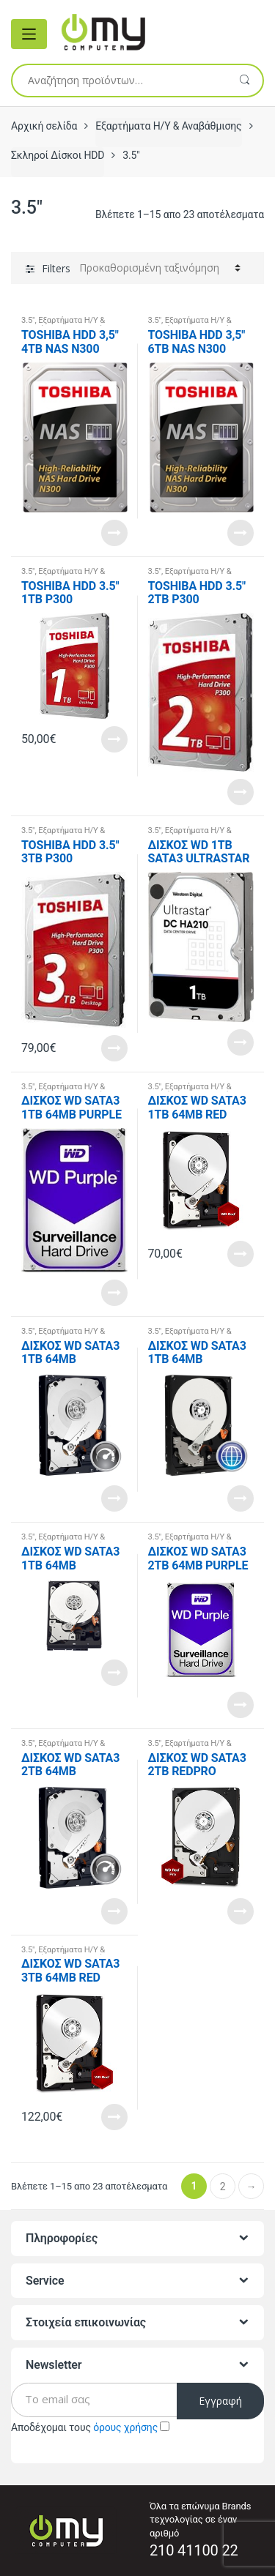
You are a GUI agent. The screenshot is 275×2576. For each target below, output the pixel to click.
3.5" (28, 320)
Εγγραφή (220, 2401)
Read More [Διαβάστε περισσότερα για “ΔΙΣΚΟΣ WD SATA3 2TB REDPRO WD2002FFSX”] (240, 1911)
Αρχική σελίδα (44, 126)
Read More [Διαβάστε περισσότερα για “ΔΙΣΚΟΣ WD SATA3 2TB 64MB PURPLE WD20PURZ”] (240, 1705)
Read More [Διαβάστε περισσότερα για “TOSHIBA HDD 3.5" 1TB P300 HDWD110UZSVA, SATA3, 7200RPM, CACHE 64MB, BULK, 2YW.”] (114, 739)
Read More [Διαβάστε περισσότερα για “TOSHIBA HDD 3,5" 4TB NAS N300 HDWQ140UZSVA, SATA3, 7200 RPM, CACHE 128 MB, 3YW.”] (114, 533)
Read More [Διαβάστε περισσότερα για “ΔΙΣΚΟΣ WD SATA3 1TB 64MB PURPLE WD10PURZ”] (114, 1293)
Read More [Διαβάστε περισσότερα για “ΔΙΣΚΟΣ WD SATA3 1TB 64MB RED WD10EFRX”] (240, 1254)
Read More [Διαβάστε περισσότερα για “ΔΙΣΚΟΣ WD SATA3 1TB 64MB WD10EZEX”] (240, 1498)
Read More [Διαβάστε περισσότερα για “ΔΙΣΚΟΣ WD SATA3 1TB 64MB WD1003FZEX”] (114, 1498)
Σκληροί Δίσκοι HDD (57, 155)
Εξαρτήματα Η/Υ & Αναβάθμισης (168, 126)
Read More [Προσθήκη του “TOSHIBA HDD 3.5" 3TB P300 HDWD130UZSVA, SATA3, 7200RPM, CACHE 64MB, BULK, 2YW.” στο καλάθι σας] (114, 1048)
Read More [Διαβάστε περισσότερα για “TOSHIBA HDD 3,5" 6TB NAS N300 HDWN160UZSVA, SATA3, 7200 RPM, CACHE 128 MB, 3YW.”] (240, 533)
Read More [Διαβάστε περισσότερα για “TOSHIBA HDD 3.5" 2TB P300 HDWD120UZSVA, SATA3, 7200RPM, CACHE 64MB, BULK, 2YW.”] (240, 792)
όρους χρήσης (125, 2427)
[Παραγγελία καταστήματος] (159, 268)
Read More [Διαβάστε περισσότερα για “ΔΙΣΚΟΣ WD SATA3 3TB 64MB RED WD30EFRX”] (114, 2117)
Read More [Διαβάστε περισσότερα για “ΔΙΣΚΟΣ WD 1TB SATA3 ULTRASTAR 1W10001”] (240, 1042)
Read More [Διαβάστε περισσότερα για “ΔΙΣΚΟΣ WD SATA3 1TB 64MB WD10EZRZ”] (114, 1673)
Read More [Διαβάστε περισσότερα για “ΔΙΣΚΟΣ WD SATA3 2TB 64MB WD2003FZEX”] (114, 1911)
